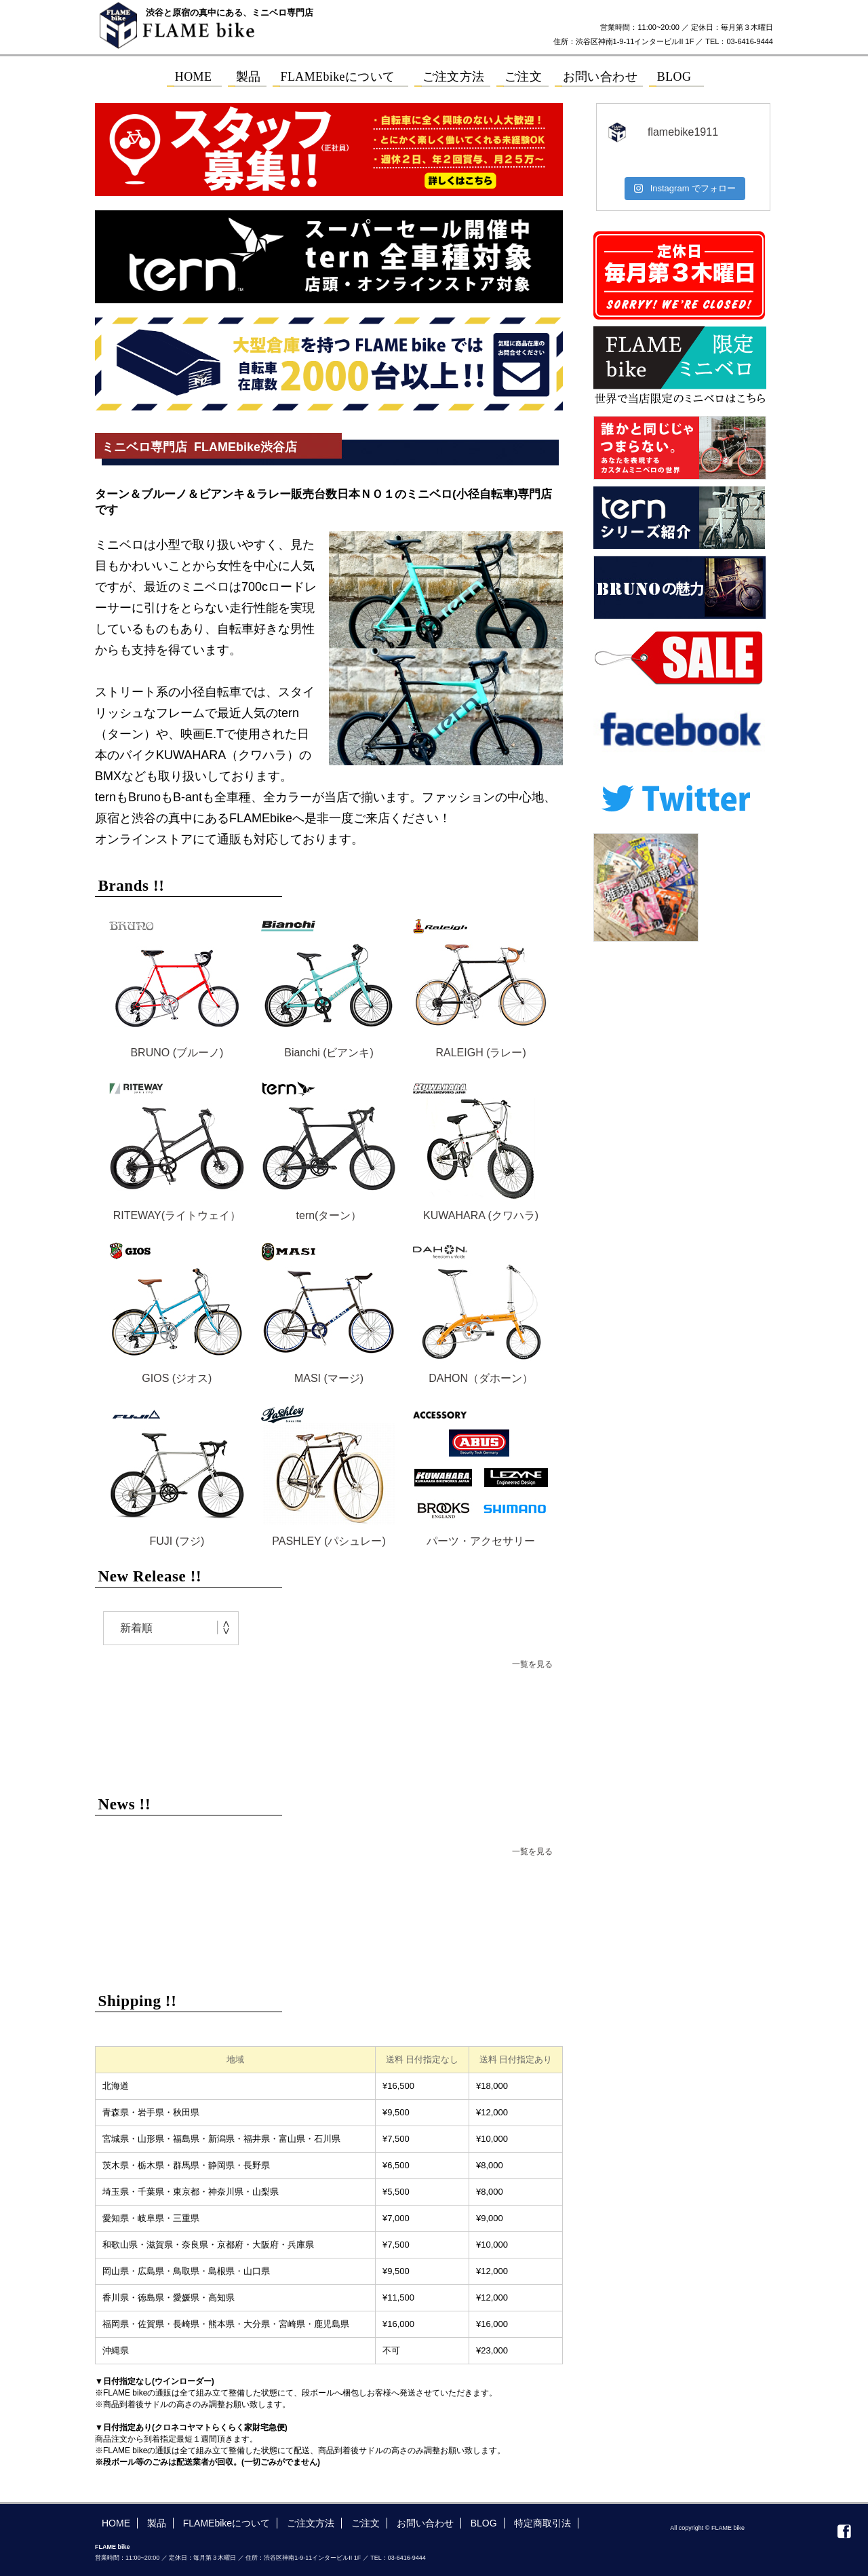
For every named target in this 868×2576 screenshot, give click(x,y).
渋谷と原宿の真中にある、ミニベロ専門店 (229, 12)
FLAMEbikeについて (226, 2523)
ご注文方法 (310, 2523)
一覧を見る (532, 1664)
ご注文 (365, 2523)
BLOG (484, 2523)
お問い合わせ (425, 2523)
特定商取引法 (542, 2523)
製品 (156, 2523)
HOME (116, 2523)
